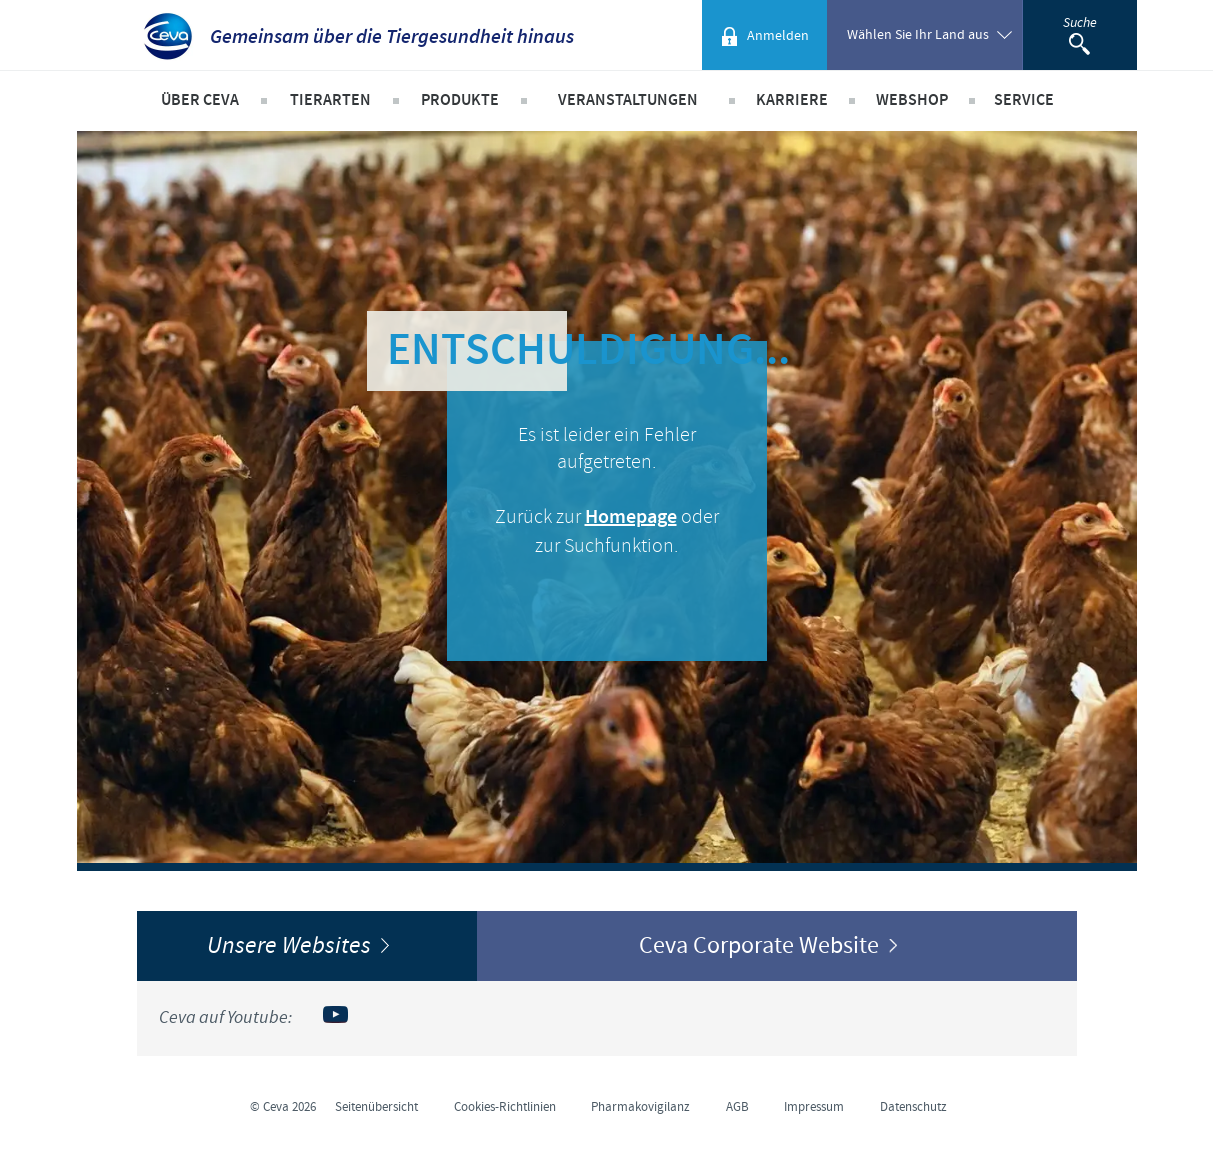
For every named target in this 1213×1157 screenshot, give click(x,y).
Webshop (912, 100)
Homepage (631, 517)
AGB (737, 1107)
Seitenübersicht (376, 1107)
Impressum (814, 1107)
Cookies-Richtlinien (505, 1107)
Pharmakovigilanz (640, 1107)
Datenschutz (913, 1107)
